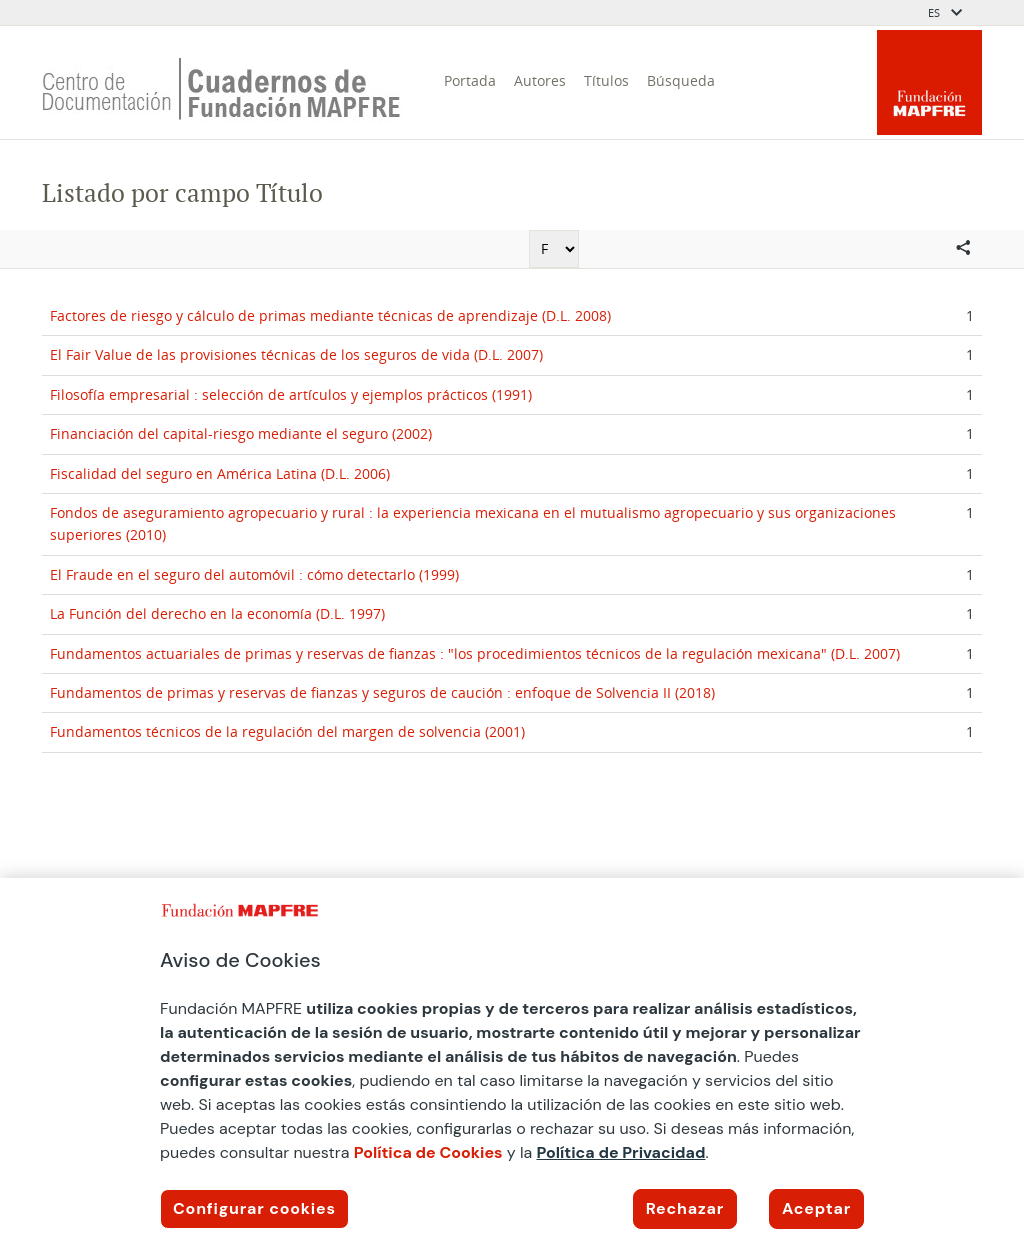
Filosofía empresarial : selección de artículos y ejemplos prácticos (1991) (291, 394)
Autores (540, 80)
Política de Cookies (428, 1152)
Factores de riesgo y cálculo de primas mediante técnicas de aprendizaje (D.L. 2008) (330, 315)
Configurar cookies (254, 1208)
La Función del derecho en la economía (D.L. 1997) (217, 613)
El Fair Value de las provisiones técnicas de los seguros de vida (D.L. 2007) (296, 354)
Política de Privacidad (621, 1152)
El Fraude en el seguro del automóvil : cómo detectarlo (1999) (254, 574)
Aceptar (816, 1208)
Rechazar (685, 1208)
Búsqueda (681, 80)
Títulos (606, 80)
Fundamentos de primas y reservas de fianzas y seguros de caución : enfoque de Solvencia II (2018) (382, 692)
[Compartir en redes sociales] (963, 249)
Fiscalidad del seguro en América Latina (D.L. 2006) (220, 473)
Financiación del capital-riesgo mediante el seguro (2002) (241, 433)
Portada (470, 80)
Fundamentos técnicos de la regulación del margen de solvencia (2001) (287, 731)
